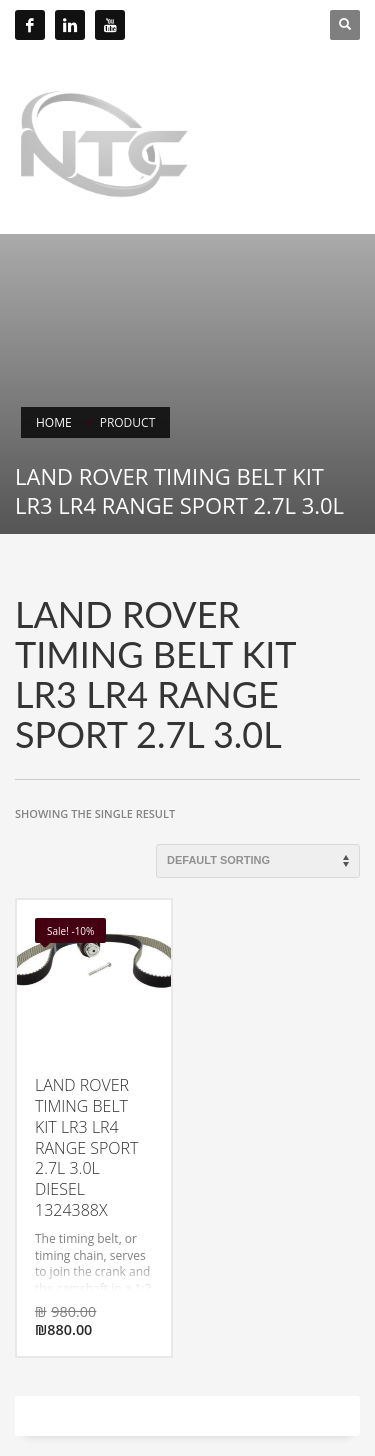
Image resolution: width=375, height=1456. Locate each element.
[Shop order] (258, 861)
